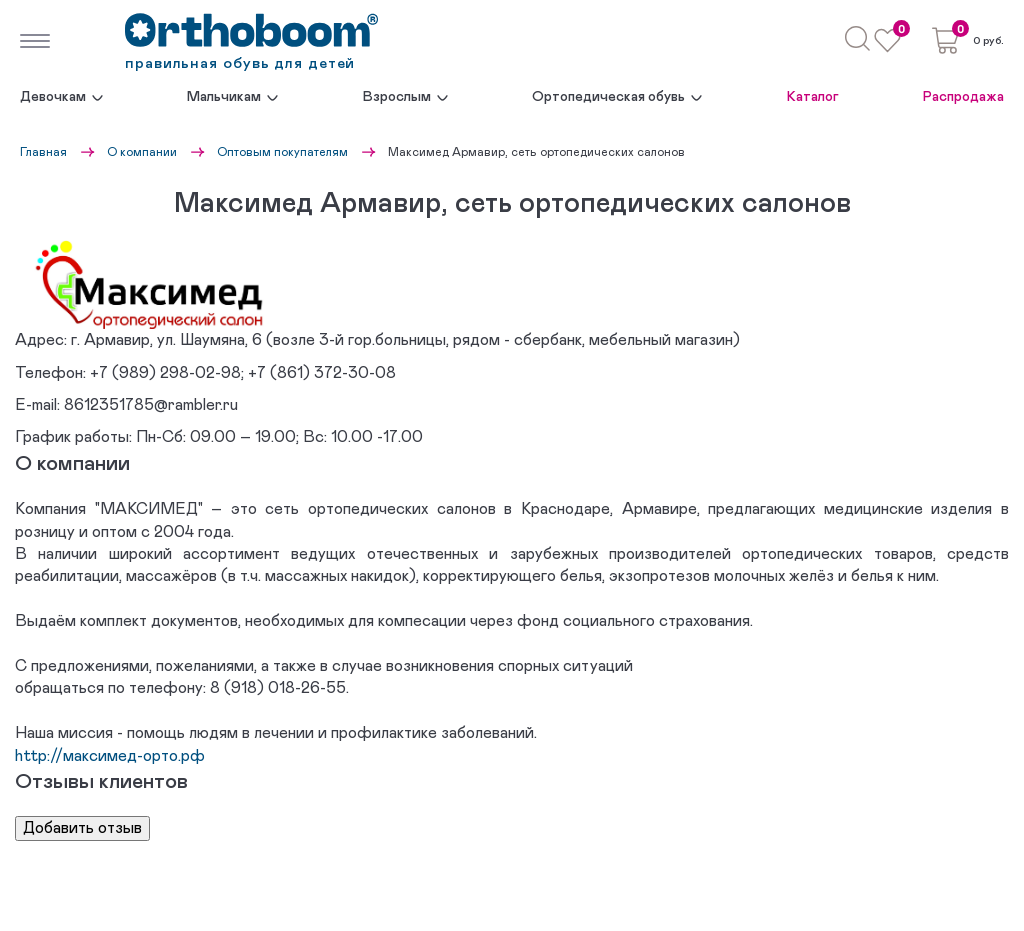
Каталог (813, 97)
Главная (43, 152)
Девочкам (53, 97)
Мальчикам (224, 97)
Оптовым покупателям (282, 152)
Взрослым (397, 97)
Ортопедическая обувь (608, 97)
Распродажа (963, 97)
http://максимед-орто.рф (110, 756)
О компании (142, 152)
